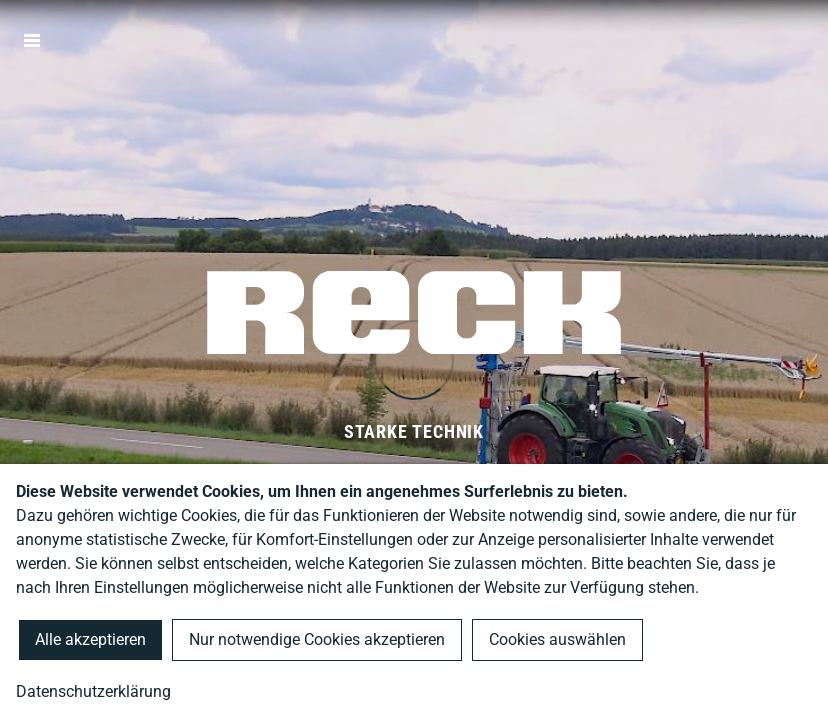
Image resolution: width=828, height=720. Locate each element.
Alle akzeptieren (90, 639)
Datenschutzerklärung (93, 691)
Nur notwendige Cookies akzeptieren (317, 639)
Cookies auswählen (557, 639)
